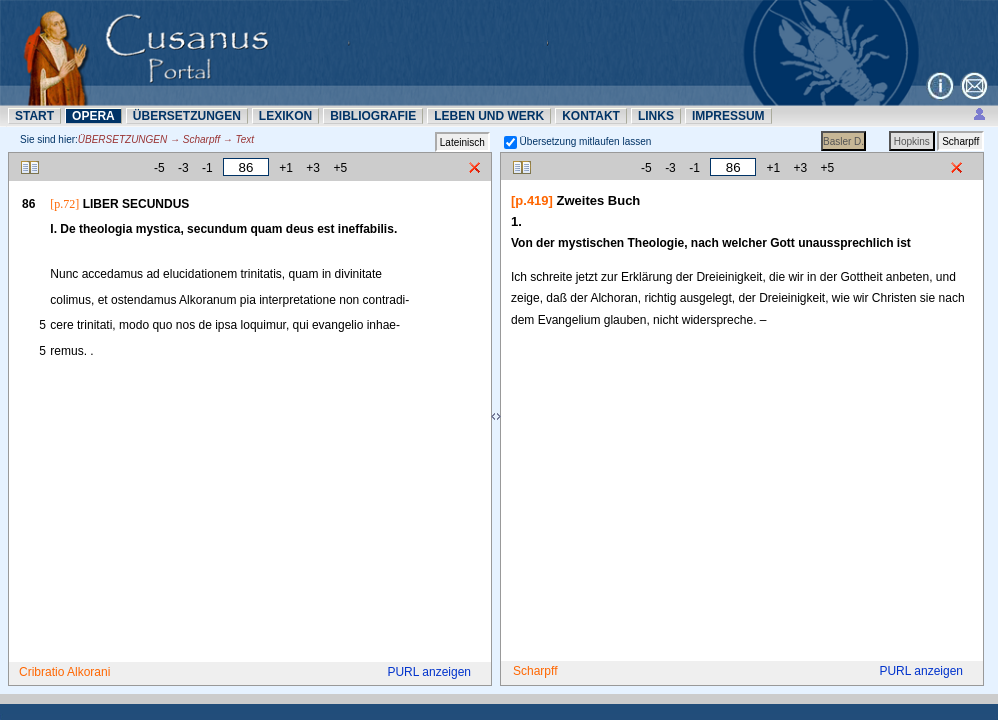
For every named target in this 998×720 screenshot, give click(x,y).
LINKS (656, 116)
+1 (286, 168)
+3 (313, 168)
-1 (207, 168)
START (34, 116)
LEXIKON (285, 116)
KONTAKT (591, 116)
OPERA (93, 116)
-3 (183, 168)
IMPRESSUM (728, 116)
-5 (159, 168)
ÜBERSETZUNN (187, 116)
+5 (340, 168)
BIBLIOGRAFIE (373, 116)
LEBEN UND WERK (489, 116)
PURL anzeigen (429, 672)
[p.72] (64, 204)
